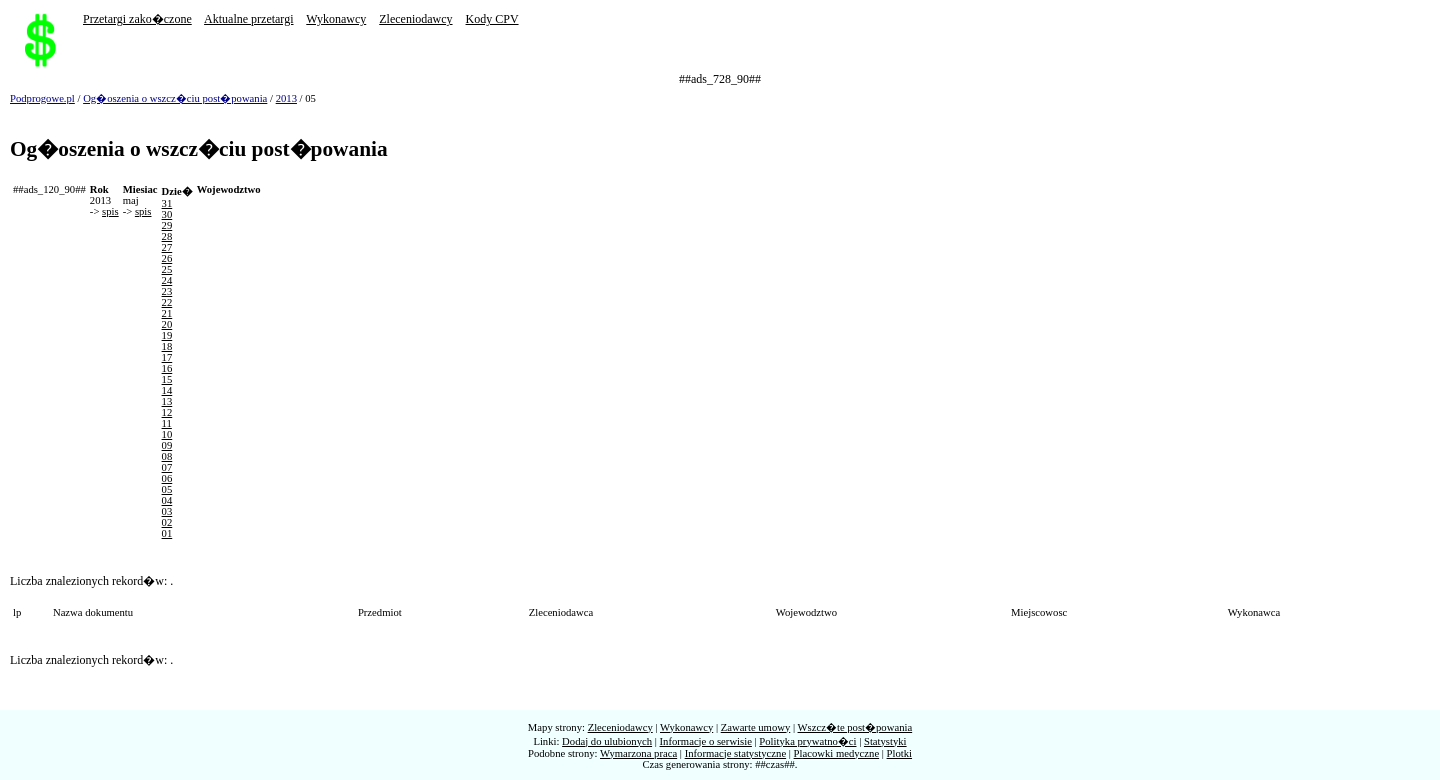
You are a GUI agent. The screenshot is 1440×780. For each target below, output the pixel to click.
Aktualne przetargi (248, 19)
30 (167, 214)
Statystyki (885, 741)
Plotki (899, 753)
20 (167, 324)
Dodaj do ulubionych (607, 741)
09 (167, 445)
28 (167, 236)
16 (167, 368)
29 (167, 225)
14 (167, 390)
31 (167, 203)
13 (167, 401)
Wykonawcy (336, 19)
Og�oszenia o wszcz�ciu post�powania (175, 98)
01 (167, 533)
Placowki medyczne (837, 753)
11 (167, 423)
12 (167, 412)
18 (167, 346)
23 (167, 291)
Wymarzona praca (638, 753)
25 (167, 269)
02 (167, 522)
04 (167, 500)
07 (167, 467)
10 (167, 434)
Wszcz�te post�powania (855, 727)
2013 (286, 98)
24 (167, 280)
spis (110, 211)
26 (167, 258)
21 (167, 313)
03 (167, 511)
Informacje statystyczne (735, 753)
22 (167, 302)
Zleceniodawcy (415, 19)
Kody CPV (492, 19)
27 (167, 247)
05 (167, 489)
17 (167, 357)
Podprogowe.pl (42, 98)
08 (167, 456)
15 (167, 379)
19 (167, 335)
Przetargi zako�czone (137, 19)
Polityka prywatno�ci (807, 741)
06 (167, 478)
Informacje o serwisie (706, 741)
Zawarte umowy (756, 727)
